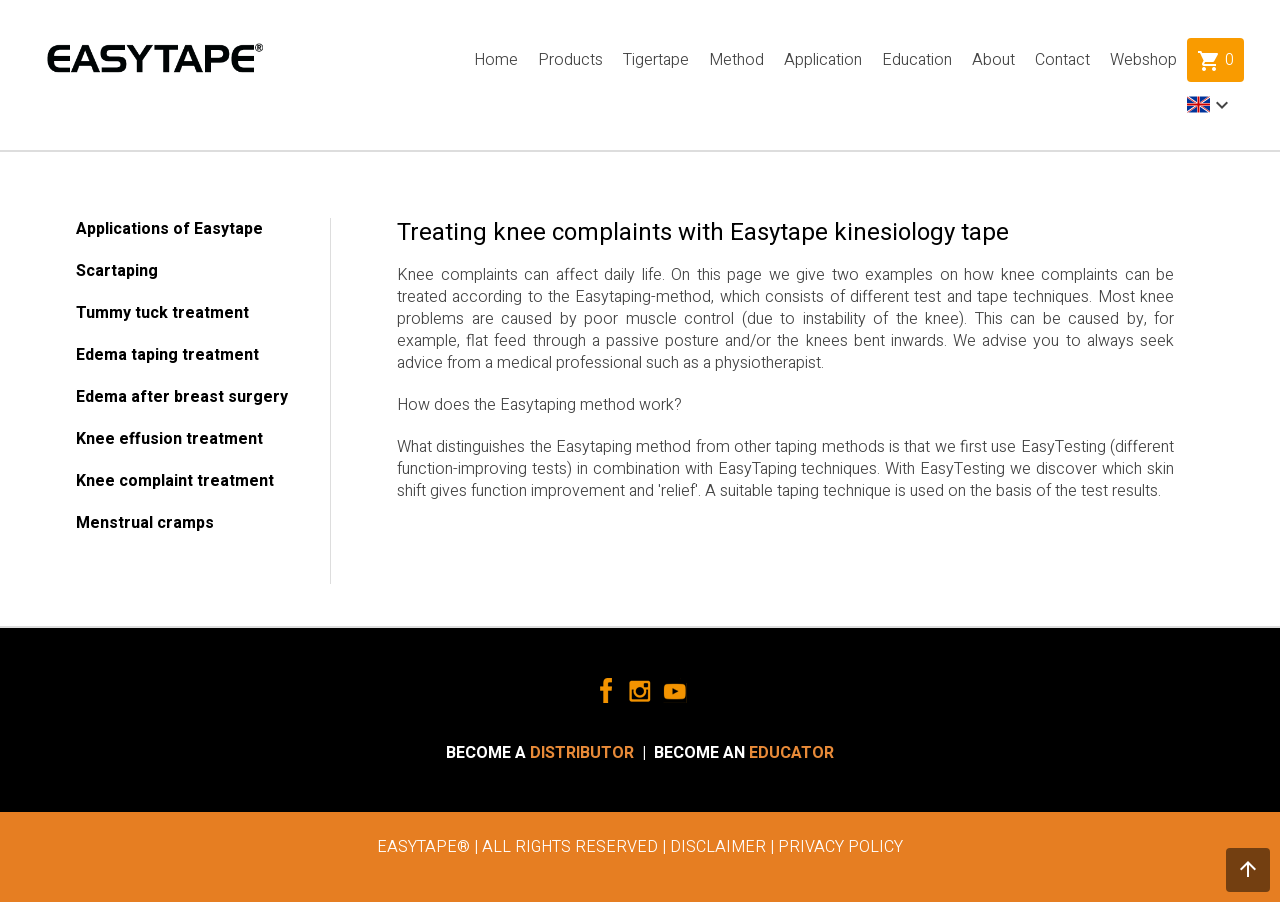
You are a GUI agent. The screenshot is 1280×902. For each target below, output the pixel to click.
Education (917, 60)
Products (570, 60)
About (993, 60)
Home (496, 60)
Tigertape (656, 60)
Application (823, 60)
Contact (1062, 60)
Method (736, 60)
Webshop (1143, 60)
